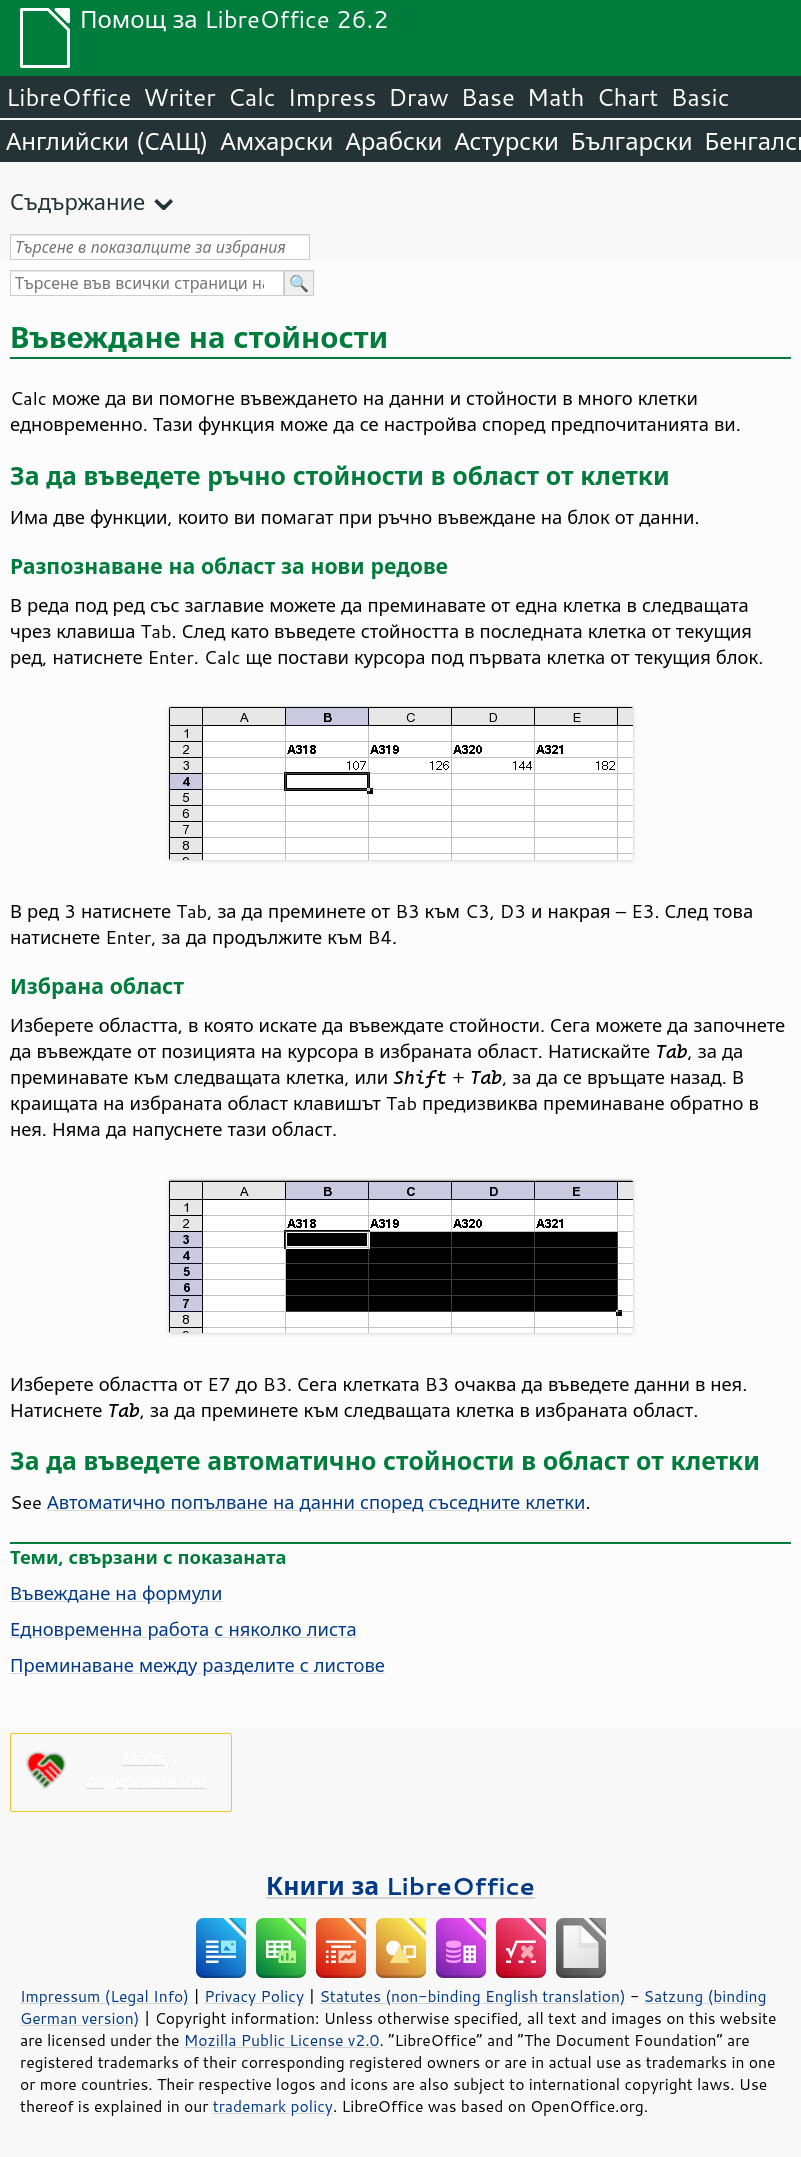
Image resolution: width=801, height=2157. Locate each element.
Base (488, 97)
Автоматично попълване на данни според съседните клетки (316, 1502)
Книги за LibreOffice (400, 1885)
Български (632, 141)
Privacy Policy (254, 1996)
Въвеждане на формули (116, 1593)
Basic (699, 97)
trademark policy (273, 2106)
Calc (252, 97)
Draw (418, 97)
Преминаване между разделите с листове (197, 1665)
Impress (332, 97)
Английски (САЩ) (107, 141)
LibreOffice (68, 97)
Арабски (393, 141)
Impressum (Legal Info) (104, 1996)
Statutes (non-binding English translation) (472, 1996)
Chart (627, 97)
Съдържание (77, 201)
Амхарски (276, 141)
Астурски (506, 141)
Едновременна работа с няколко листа (183, 1629)
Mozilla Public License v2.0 (282, 2040)
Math (556, 97)
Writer (179, 97)
